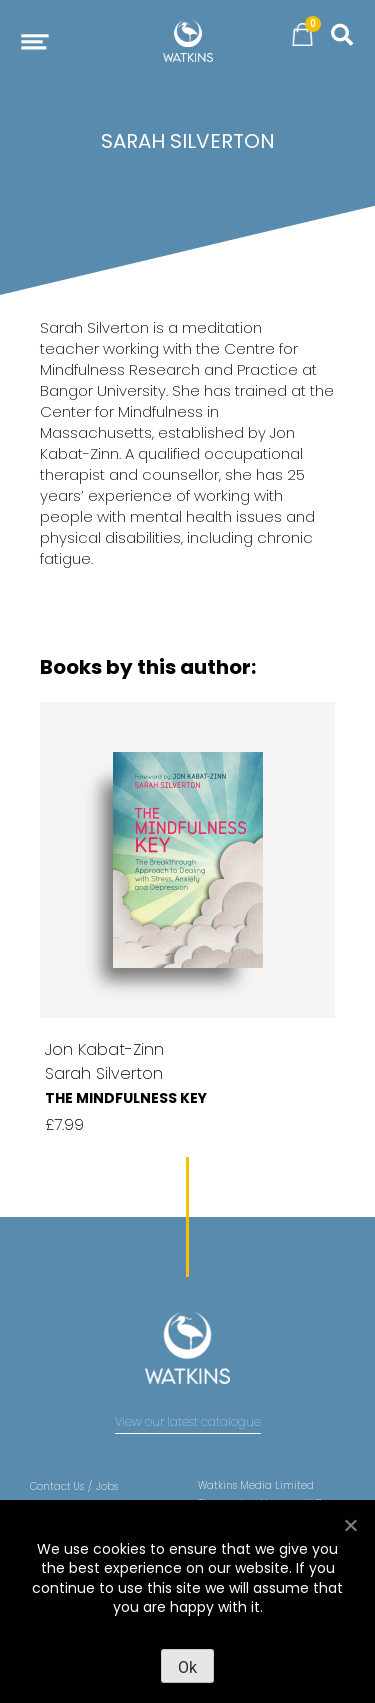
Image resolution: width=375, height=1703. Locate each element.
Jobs (107, 1486)
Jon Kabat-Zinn (104, 1049)
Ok (187, 1667)
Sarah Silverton (104, 1073)
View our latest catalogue (188, 1421)
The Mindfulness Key (126, 1098)
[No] (350, 1525)
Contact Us (57, 1486)
